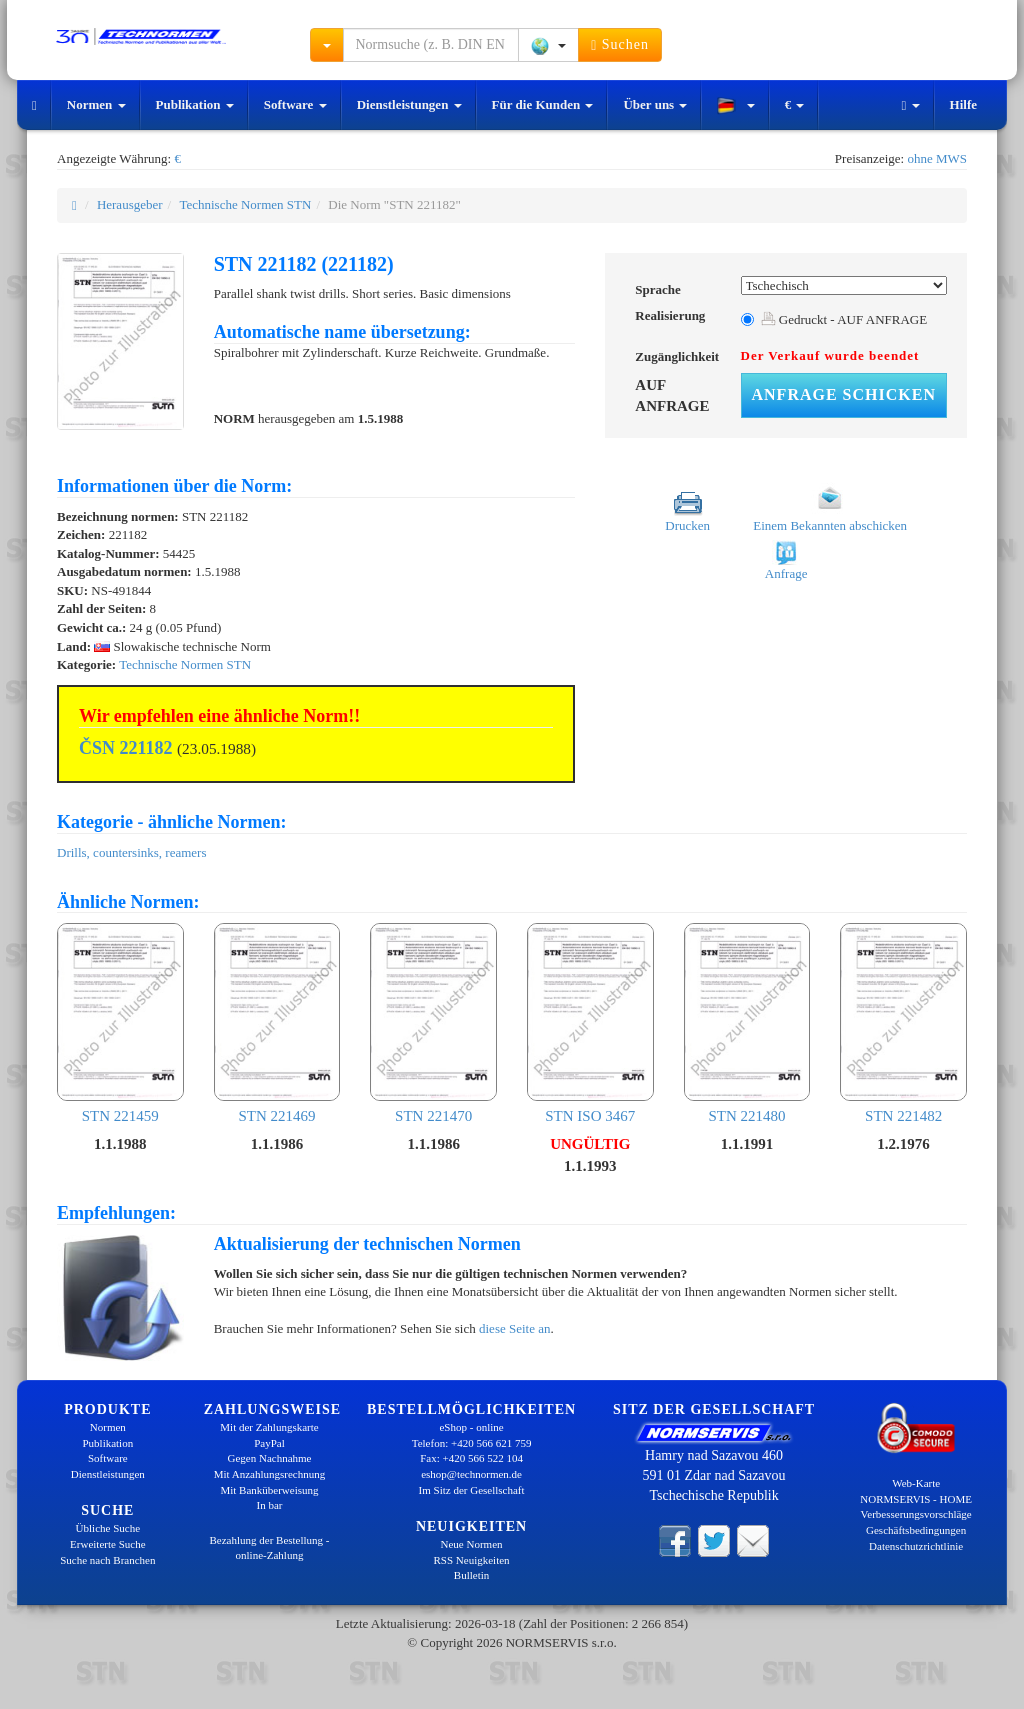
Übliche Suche (108, 1528)
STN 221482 (903, 1023)
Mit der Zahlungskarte (269, 1427)
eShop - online (471, 1427)
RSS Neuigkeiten (472, 1560)
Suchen (620, 45)
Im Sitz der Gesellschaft (472, 1490)
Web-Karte (916, 1483)
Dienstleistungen (409, 104)
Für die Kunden (543, 104)
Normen (96, 104)
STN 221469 (277, 1023)
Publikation (195, 104)
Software (295, 104)
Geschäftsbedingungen (916, 1530)
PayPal (269, 1443)
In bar (270, 1505)
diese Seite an (514, 1328)
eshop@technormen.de (471, 1474)
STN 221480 (747, 1023)
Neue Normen (472, 1544)
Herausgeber (130, 204)
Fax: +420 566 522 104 (471, 1458)
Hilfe (963, 104)
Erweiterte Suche (107, 1544)
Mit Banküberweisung (269, 1490)
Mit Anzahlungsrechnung (270, 1474)
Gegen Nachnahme (269, 1458)
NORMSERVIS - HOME (916, 1499)
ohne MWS (937, 158)
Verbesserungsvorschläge (916, 1514)
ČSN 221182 (126, 748)
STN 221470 (433, 1023)
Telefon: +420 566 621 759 (472, 1443)
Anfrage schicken (844, 394)
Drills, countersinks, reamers (131, 852)
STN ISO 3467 (590, 1023)
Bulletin (471, 1575)
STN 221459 (120, 1023)
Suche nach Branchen (107, 1560)
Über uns (655, 104)
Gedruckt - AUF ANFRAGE (844, 319)
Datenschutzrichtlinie (916, 1546)
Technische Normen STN (245, 204)
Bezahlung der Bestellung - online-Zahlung (269, 1548)
